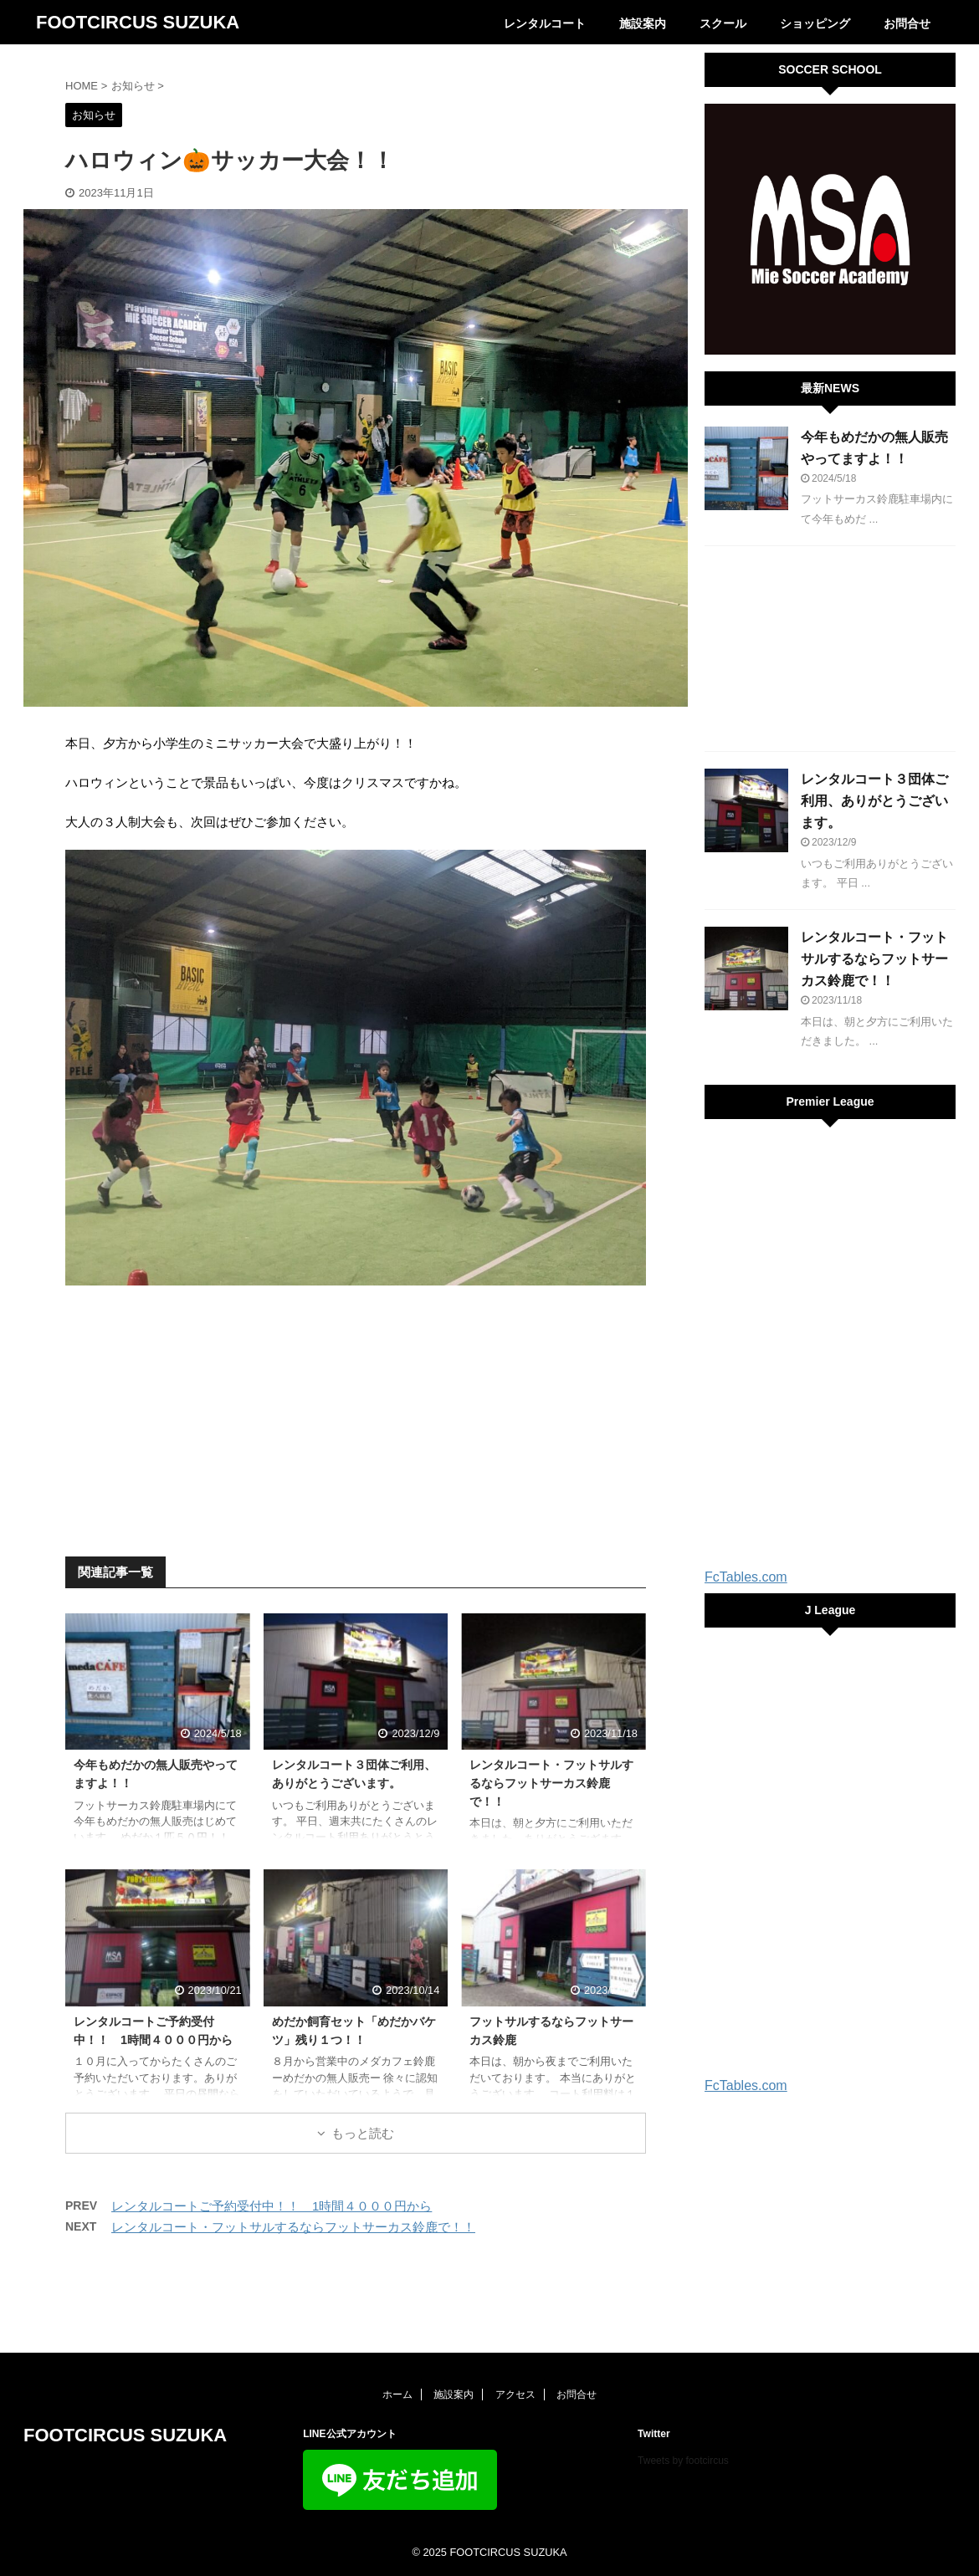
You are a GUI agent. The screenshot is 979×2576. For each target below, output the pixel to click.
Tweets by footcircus (683, 2460)
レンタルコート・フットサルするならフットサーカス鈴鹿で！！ (551, 1782)
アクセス (515, 2394)
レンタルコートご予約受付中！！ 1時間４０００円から (271, 2206)
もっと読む (362, 2133)
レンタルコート (545, 23)
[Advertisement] (355, 1419)
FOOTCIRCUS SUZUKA (137, 22)
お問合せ (907, 23)
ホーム (397, 2394)
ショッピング (815, 23)
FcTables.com (746, 1577)
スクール (723, 23)
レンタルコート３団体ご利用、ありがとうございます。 (874, 801)
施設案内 (642, 23)
